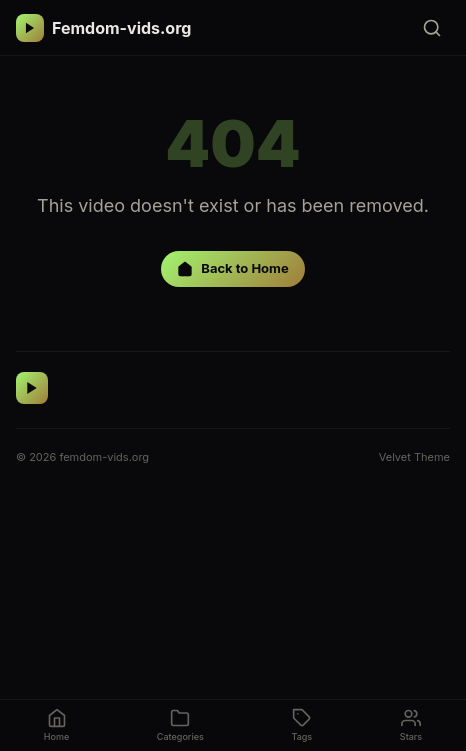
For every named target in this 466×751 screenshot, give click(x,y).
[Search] (432, 28)
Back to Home (232, 268)
